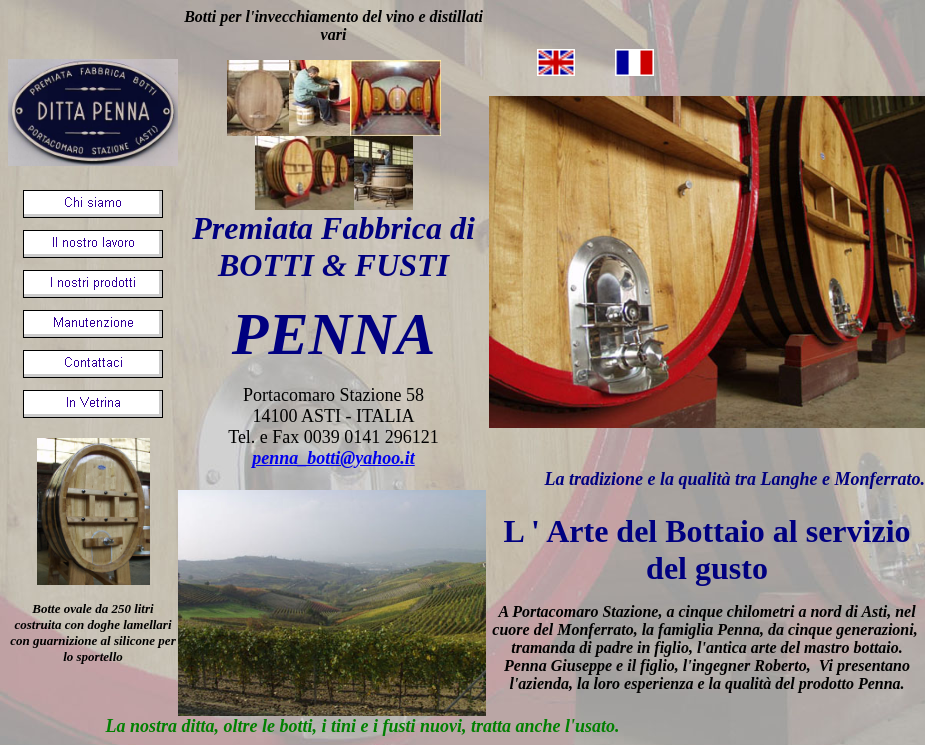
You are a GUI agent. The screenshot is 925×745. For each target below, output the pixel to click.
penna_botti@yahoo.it (333, 458)
